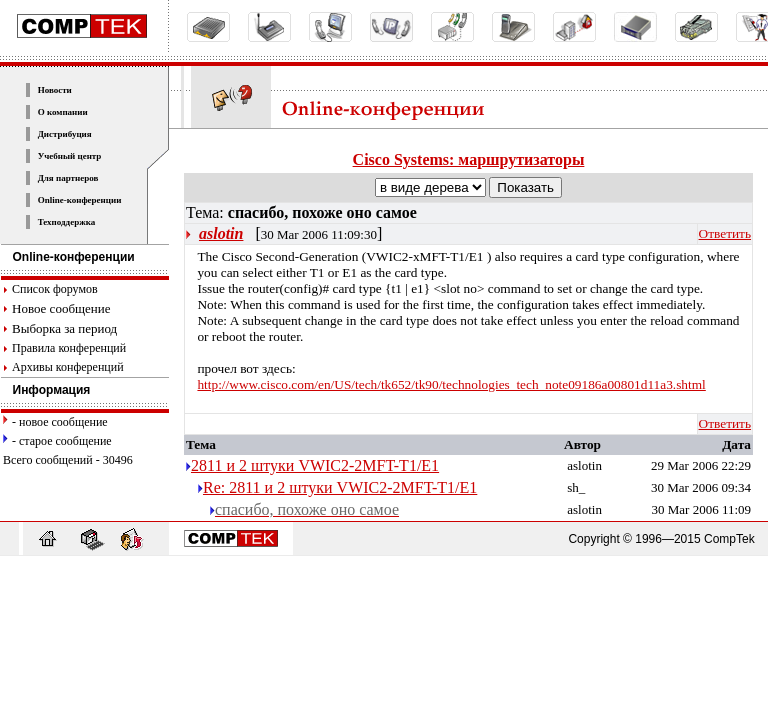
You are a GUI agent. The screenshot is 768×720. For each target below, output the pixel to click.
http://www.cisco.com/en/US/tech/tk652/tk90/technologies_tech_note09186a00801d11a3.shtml (451, 384)
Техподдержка (67, 222)
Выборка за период (64, 328)
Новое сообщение (61, 308)
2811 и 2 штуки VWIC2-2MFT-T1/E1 (315, 465)
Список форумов (55, 289)
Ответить (725, 233)
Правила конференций (69, 348)
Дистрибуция (65, 134)
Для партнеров (68, 178)
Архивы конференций (68, 367)
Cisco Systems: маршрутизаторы (469, 159)
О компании (63, 112)
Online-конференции (80, 200)
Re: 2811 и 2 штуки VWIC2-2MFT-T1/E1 (340, 487)
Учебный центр (70, 156)
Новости (55, 90)
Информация (46, 390)
